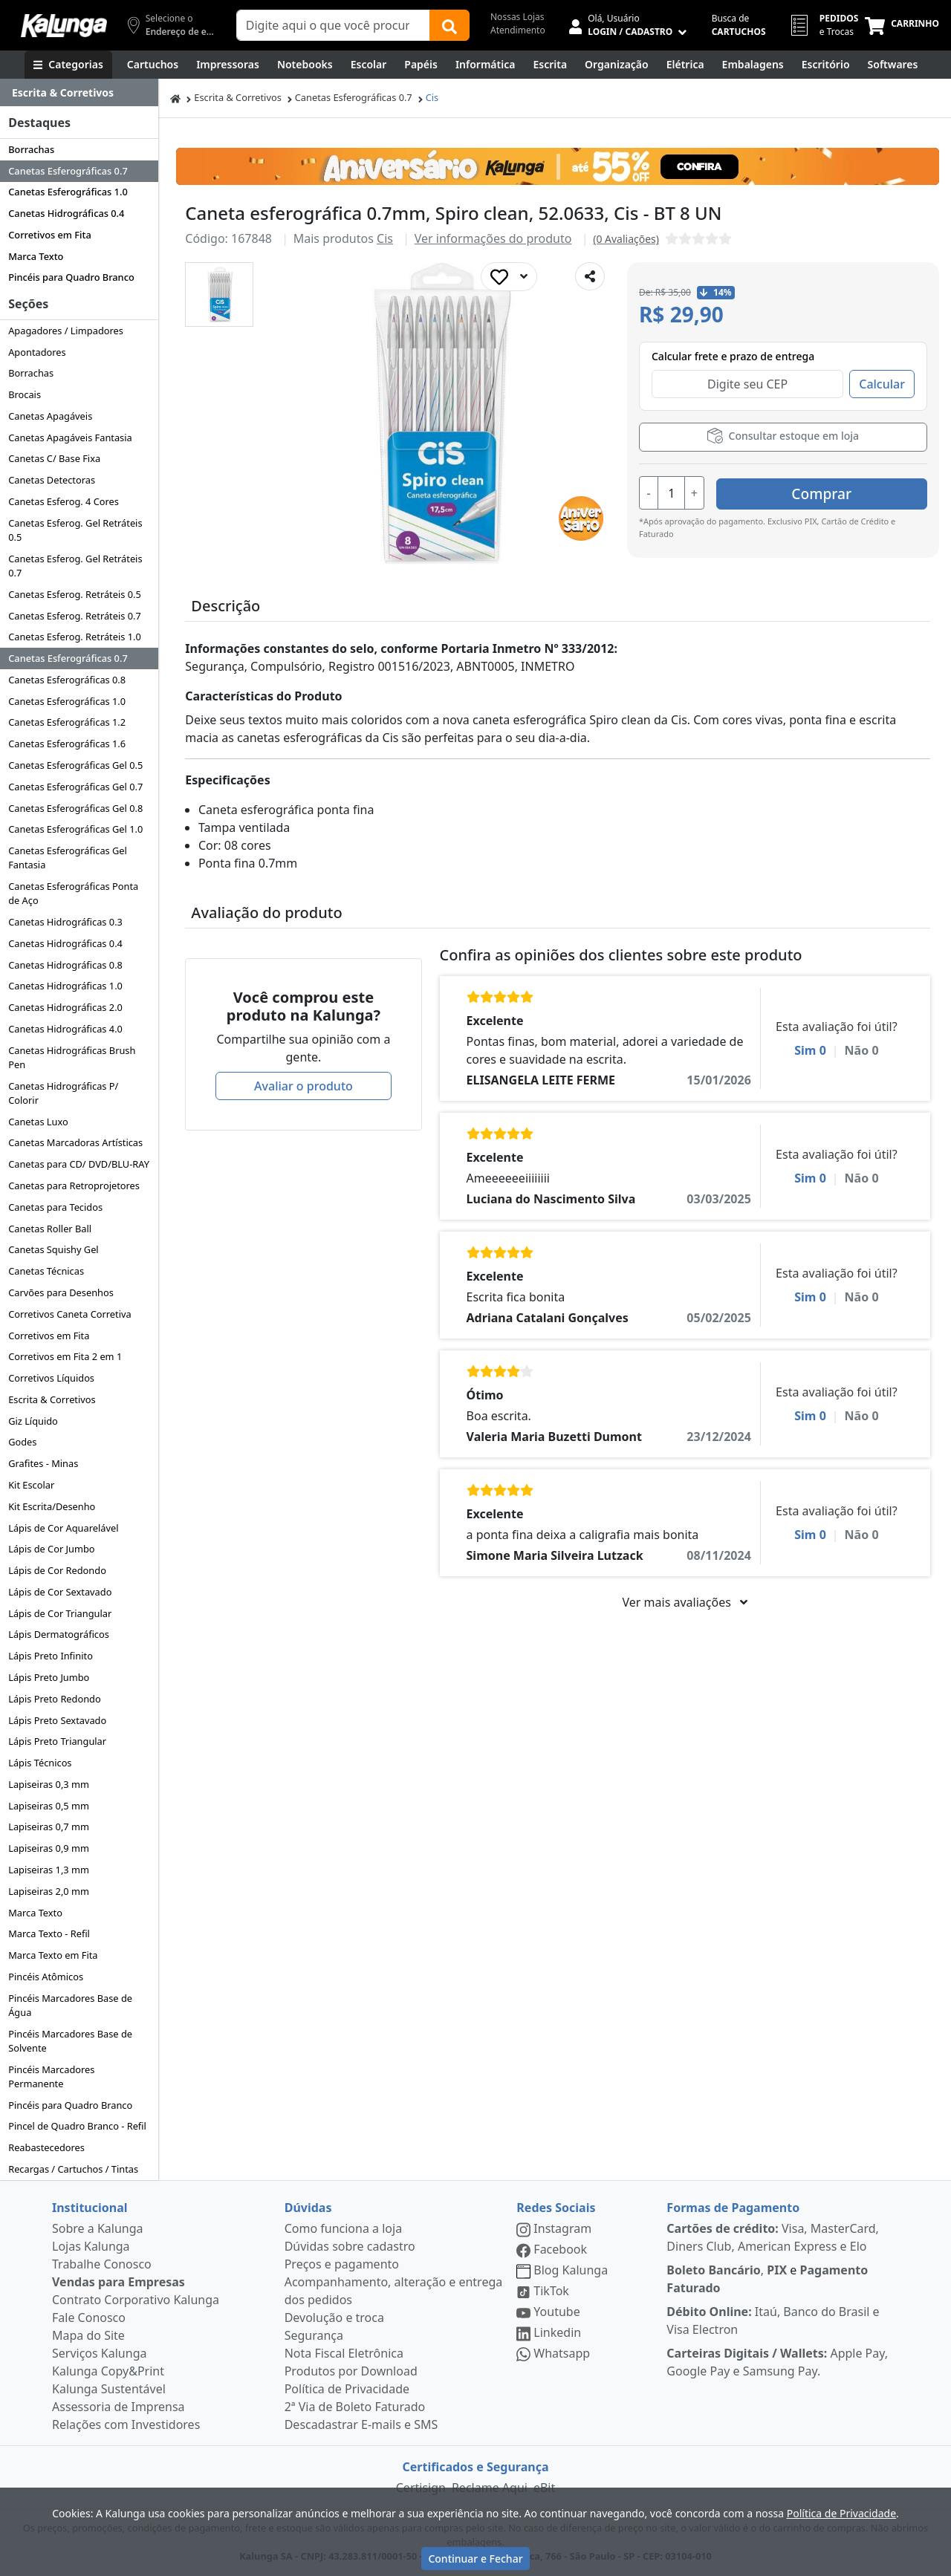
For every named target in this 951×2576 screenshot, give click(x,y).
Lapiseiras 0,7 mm (48, 1826)
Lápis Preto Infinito (50, 1655)
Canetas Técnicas (46, 1271)
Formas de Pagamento (732, 2207)
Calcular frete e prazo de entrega (733, 356)
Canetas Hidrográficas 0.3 (65, 921)
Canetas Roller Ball (49, 1228)
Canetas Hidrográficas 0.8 (65, 965)
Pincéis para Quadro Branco (71, 277)
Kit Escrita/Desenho (51, 1506)
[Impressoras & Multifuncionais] (227, 65)
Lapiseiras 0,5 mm (48, 1805)
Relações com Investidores (126, 2424)
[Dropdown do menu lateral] (79, 93)
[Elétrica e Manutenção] (685, 65)
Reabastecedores (46, 2147)
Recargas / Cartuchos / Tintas (73, 2169)
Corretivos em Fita (49, 234)
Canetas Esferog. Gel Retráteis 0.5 (75, 530)
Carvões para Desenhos (61, 1292)
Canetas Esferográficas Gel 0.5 (75, 765)
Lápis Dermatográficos (58, 1634)
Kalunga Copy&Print (108, 2371)
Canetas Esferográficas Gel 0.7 (75, 786)
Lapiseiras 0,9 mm (48, 1848)
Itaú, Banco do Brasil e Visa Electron (772, 2320)
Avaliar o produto (303, 1086)
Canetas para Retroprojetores (74, 1185)
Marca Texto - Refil (49, 1933)
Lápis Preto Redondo (54, 1698)
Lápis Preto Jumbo (48, 1677)
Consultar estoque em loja (783, 435)
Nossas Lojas (517, 16)
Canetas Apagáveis (50, 416)
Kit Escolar (31, 1485)
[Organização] (617, 65)
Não (862, 1050)
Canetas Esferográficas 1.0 (68, 191)
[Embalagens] (753, 65)
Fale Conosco (89, 2317)
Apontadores (37, 352)
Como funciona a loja (343, 2228)
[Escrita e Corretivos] (550, 65)
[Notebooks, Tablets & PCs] (305, 65)
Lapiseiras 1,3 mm (48, 1869)
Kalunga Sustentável (109, 2389)
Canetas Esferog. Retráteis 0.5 (74, 594)
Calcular (882, 384)
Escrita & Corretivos (51, 1399)
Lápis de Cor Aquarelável (63, 1528)
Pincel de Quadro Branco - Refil (77, 2126)
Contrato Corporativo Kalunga (135, 2300)
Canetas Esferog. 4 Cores (63, 501)
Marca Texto (35, 256)
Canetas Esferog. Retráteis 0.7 (74, 615)
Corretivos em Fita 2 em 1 (65, 1356)
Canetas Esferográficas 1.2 (67, 722)
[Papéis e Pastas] (421, 65)
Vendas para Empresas (118, 2282)
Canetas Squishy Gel (53, 1249)
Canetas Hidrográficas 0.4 (66, 213)
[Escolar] (369, 65)
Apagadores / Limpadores (65, 330)
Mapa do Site (88, 2335)
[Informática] (486, 65)
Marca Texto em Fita (52, 1955)
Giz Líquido (33, 1421)
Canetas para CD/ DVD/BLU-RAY (78, 1164)
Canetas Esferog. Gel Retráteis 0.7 (75, 565)
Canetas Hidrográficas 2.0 (65, 1007)
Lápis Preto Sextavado (57, 1720)
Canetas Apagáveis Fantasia (70, 437)
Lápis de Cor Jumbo (51, 1548)
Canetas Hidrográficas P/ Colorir (63, 1093)
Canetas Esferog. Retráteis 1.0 (74, 636)
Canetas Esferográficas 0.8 (67, 679)
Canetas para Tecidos (55, 1207)
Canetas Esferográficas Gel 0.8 (75, 808)
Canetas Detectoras (51, 480)
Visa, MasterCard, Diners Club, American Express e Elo (772, 2237)
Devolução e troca (334, 2317)
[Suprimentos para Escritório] (826, 65)
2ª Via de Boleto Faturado (355, 2406)
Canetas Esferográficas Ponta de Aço (73, 893)
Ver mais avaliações (685, 1602)
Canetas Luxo (38, 1121)
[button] (219, 294)
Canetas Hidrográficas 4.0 (65, 1028)
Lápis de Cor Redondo (57, 1570)
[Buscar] (449, 25)
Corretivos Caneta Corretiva (69, 1314)
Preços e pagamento (342, 2264)
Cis (432, 97)
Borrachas (31, 149)
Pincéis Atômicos (45, 1976)
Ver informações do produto (493, 238)
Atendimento (517, 30)
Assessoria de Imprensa (118, 2406)
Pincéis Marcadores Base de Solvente (70, 2041)
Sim (810, 1050)
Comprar (838, 491)
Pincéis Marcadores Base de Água (70, 2005)
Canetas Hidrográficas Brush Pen (71, 1057)
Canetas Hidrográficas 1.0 (65, 985)
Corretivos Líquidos (51, 1378)
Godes (22, 1441)
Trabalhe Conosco (102, 2264)
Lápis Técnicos (39, 1762)
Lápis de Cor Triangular (59, 1613)
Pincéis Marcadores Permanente (51, 2076)
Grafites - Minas (43, 1463)
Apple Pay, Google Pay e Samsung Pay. (777, 2362)
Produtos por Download (351, 2371)
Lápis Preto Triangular (57, 1741)
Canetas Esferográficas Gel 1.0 (75, 829)
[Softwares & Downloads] (893, 65)
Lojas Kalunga (91, 2246)
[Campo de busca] (333, 25)
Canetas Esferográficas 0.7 (68, 171)
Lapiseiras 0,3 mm (48, 1784)
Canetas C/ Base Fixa (54, 458)
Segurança (314, 2335)
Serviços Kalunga (99, 2353)
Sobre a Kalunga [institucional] (97, 2228)
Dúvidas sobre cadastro (350, 2246)
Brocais (24, 394)
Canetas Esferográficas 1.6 (67, 743)
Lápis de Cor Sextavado (59, 1591)
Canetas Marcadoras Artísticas (75, 1142)
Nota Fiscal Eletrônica (344, 2353)
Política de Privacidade (347, 2389)
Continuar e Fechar (475, 2558)
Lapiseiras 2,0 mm (48, 1891)
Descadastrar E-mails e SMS (361, 2424)
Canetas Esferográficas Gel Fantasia (67, 857)
